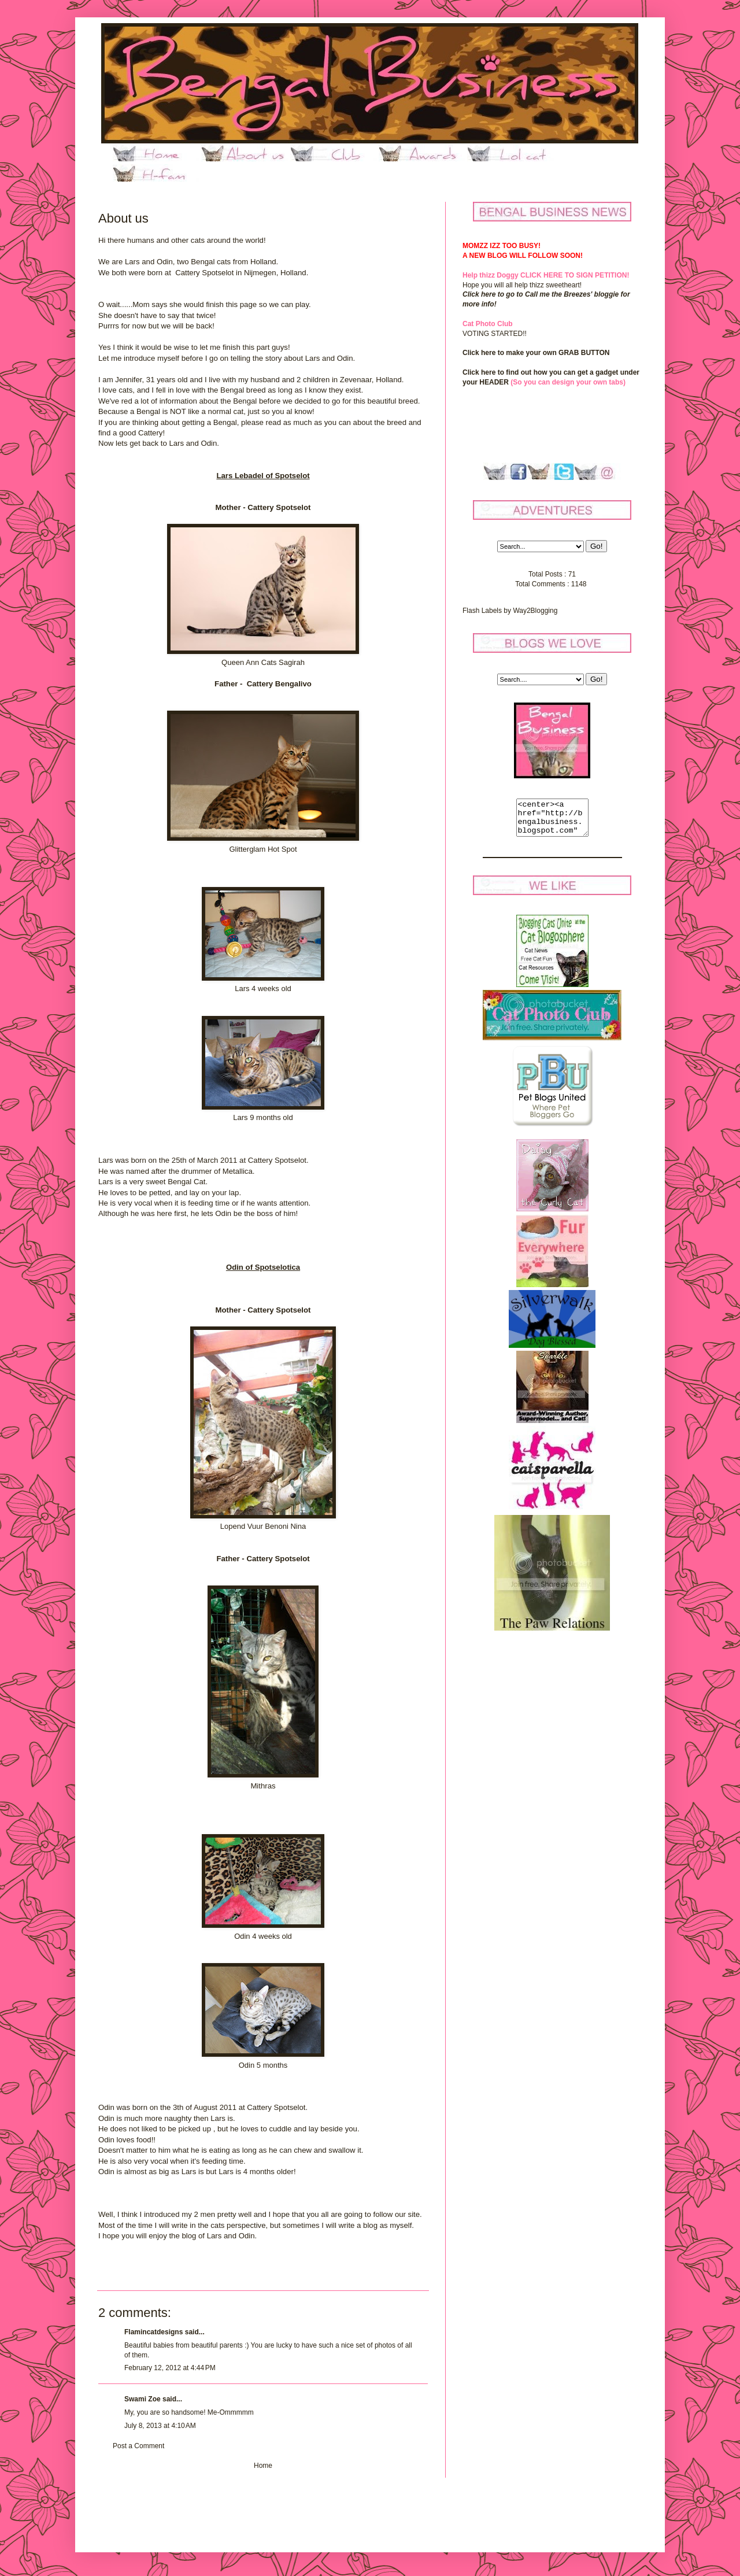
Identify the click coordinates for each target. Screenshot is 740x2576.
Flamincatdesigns (153, 2332)
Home (263, 2466)
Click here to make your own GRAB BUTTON (536, 353)
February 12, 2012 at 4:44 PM (170, 2368)
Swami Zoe (142, 2399)
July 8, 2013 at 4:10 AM (160, 2426)
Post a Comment (138, 2446)
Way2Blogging (535, 611)
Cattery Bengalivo (279, 683)
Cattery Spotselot (204, 272)
